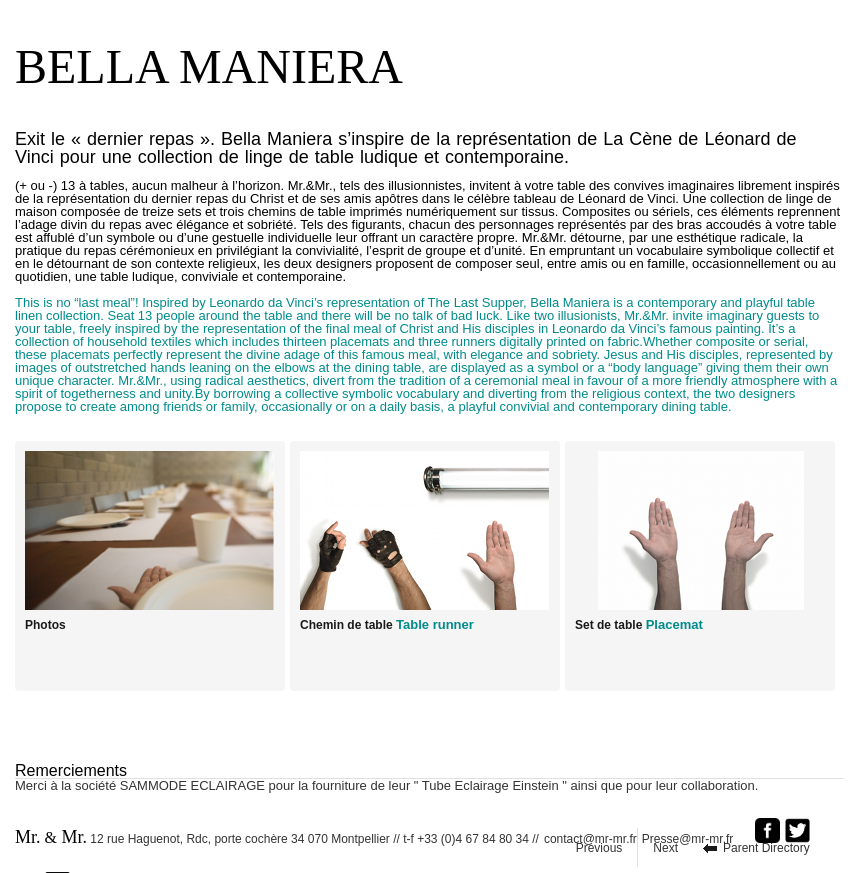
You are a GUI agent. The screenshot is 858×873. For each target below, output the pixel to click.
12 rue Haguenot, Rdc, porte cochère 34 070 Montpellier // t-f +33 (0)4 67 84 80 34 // (277, 837)
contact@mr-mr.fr (590, 839)
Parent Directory (766, 848)
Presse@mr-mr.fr (693, 839)
